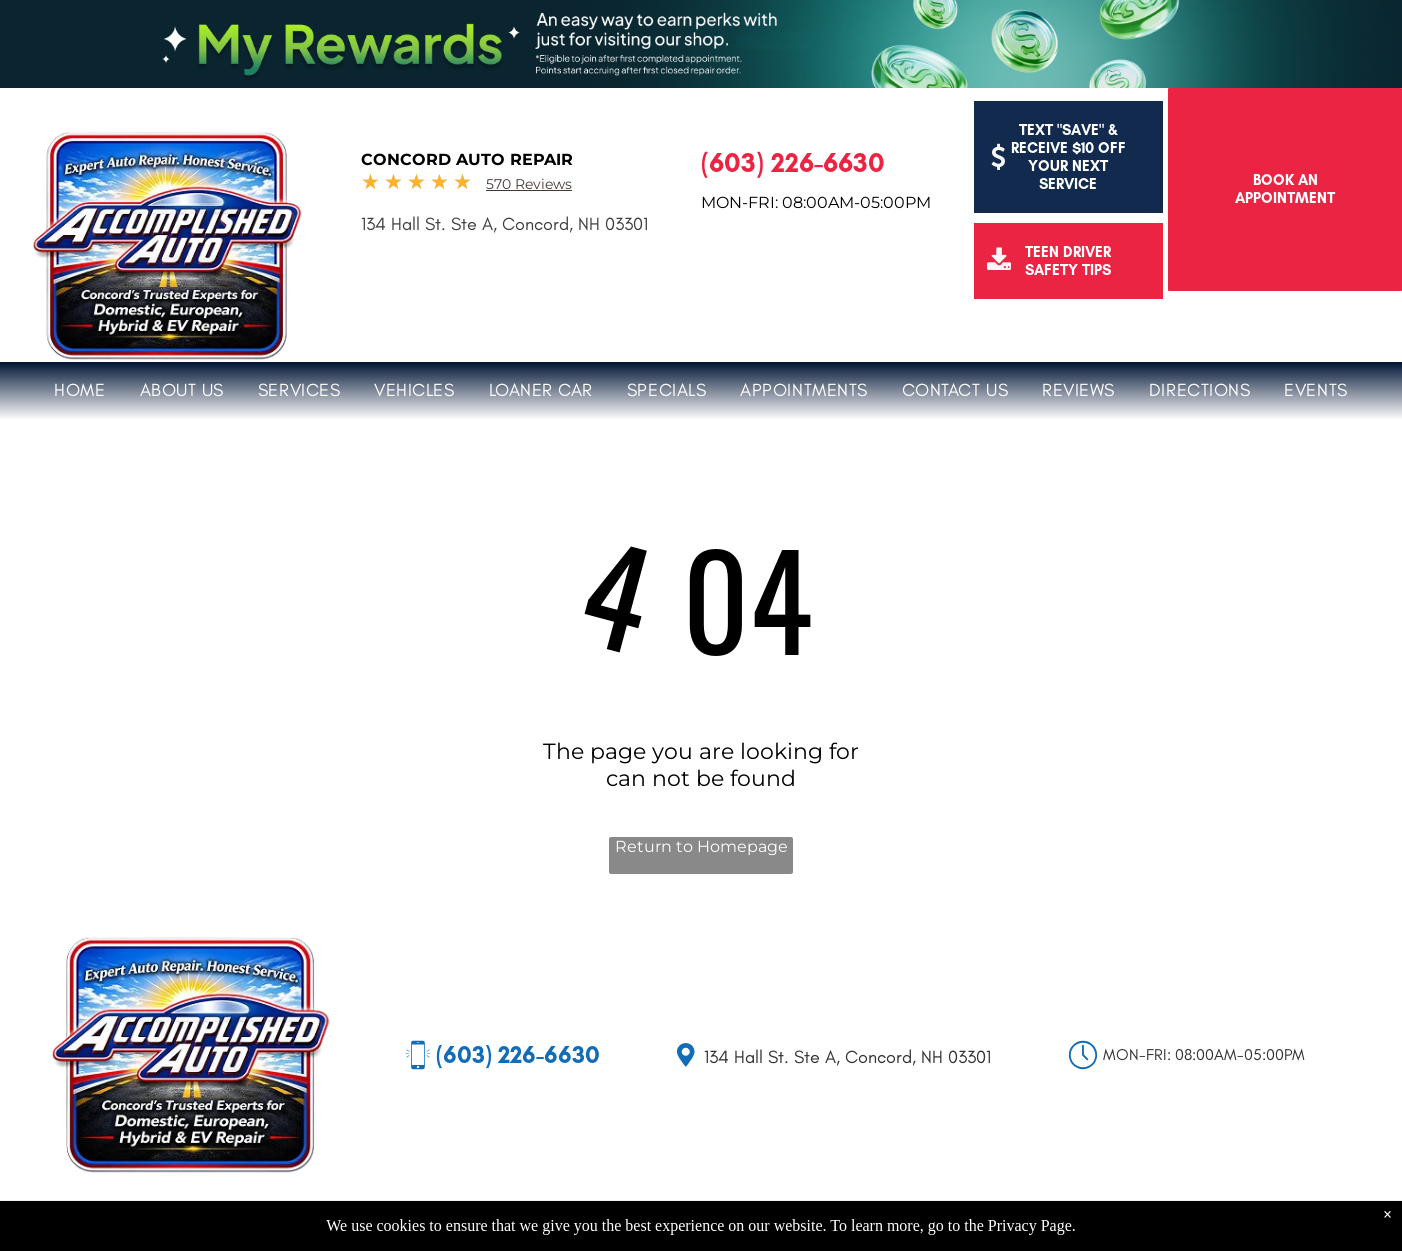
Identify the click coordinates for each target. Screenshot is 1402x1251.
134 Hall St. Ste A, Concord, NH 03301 (504, 224)
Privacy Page (1030, 1225)
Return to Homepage (701, 846)
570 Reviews (529, 184)
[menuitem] (79, 387)
